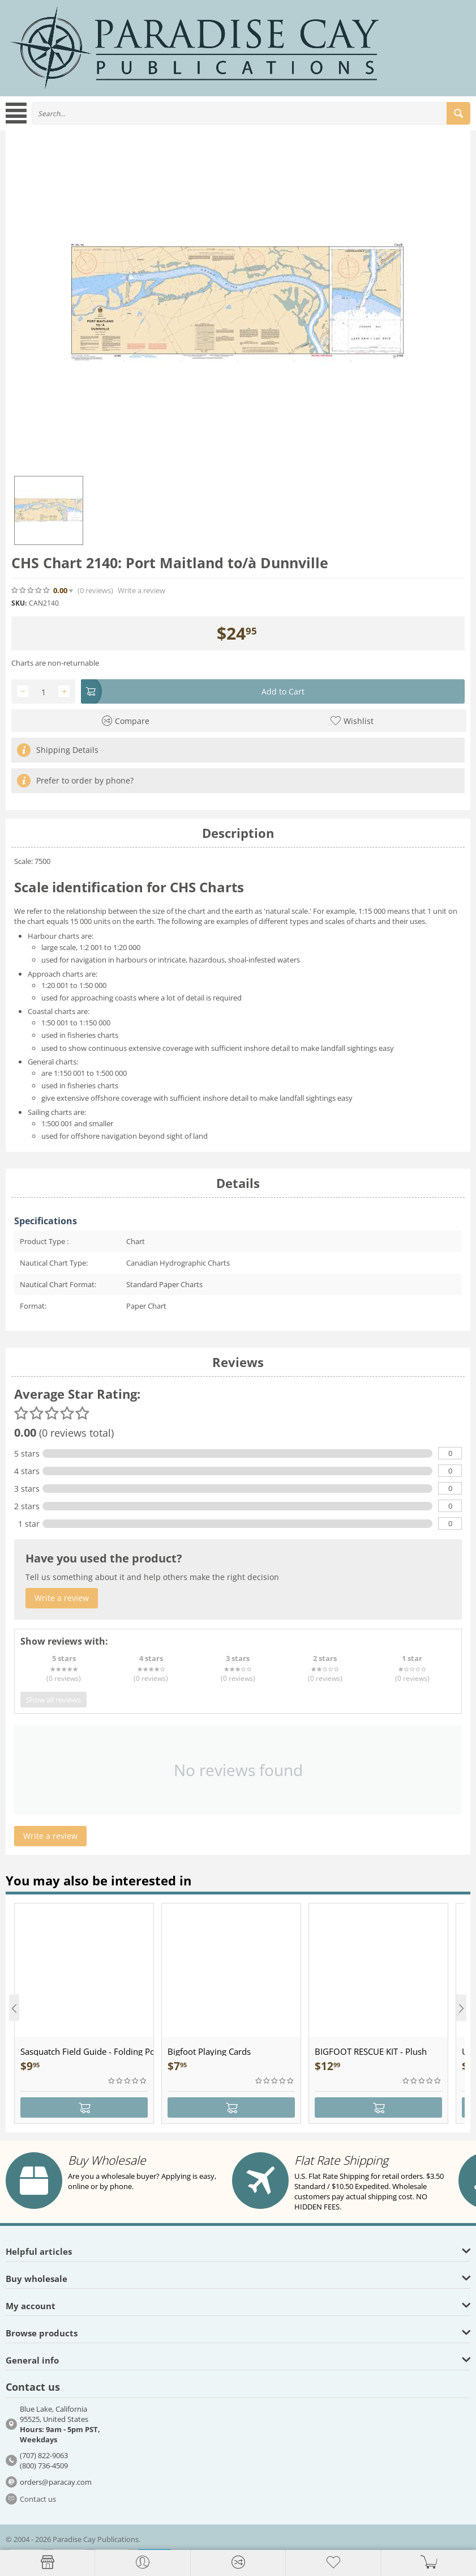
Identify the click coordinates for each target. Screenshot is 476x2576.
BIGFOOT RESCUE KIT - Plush (371, 2051)
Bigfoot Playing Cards (209, 2051)
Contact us (38, 2499)
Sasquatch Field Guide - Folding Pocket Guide (86, 2051)
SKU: (19, 603)
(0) (95, 590)
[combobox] (251, 113)
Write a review (141, 590)
